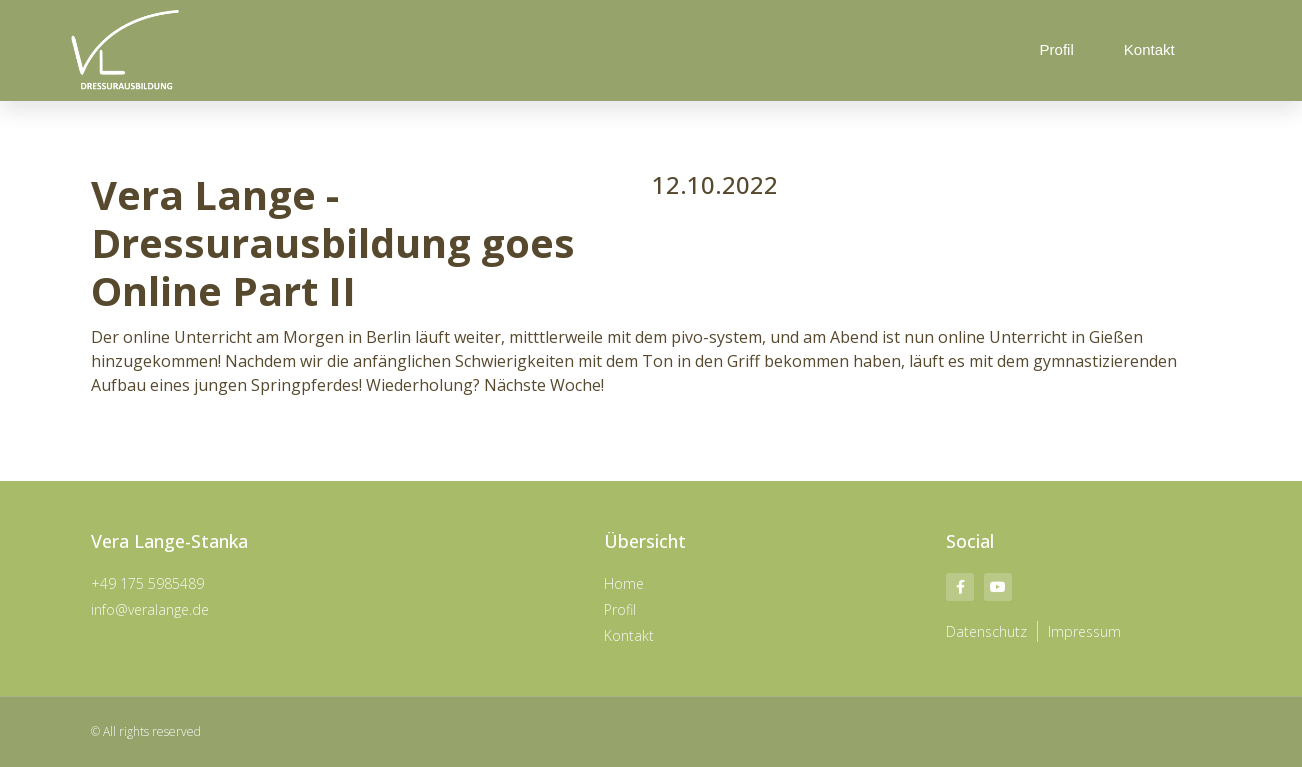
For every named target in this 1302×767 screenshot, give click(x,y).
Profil (1057, 49)
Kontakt (1149, 49)
